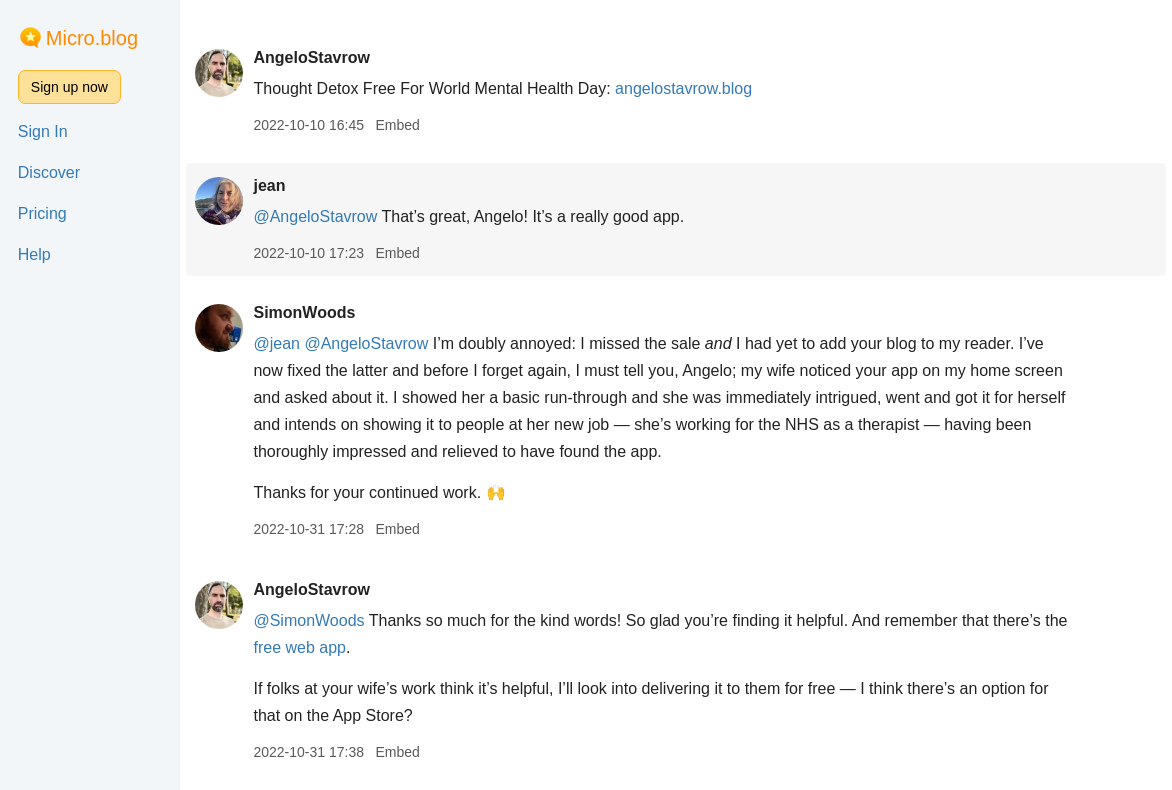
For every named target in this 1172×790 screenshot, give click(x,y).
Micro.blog (92, 38)
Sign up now (69, 87)
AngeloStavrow (311, 57)
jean (269, 185)
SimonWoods (304, 312)
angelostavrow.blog (683, 88)
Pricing (42, 213)
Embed (397, 125)
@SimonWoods (308, 620)
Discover (49, 172)
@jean (276, 343)
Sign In (43, 131)
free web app (299, 647)
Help (34, 254)
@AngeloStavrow (315, 216)
